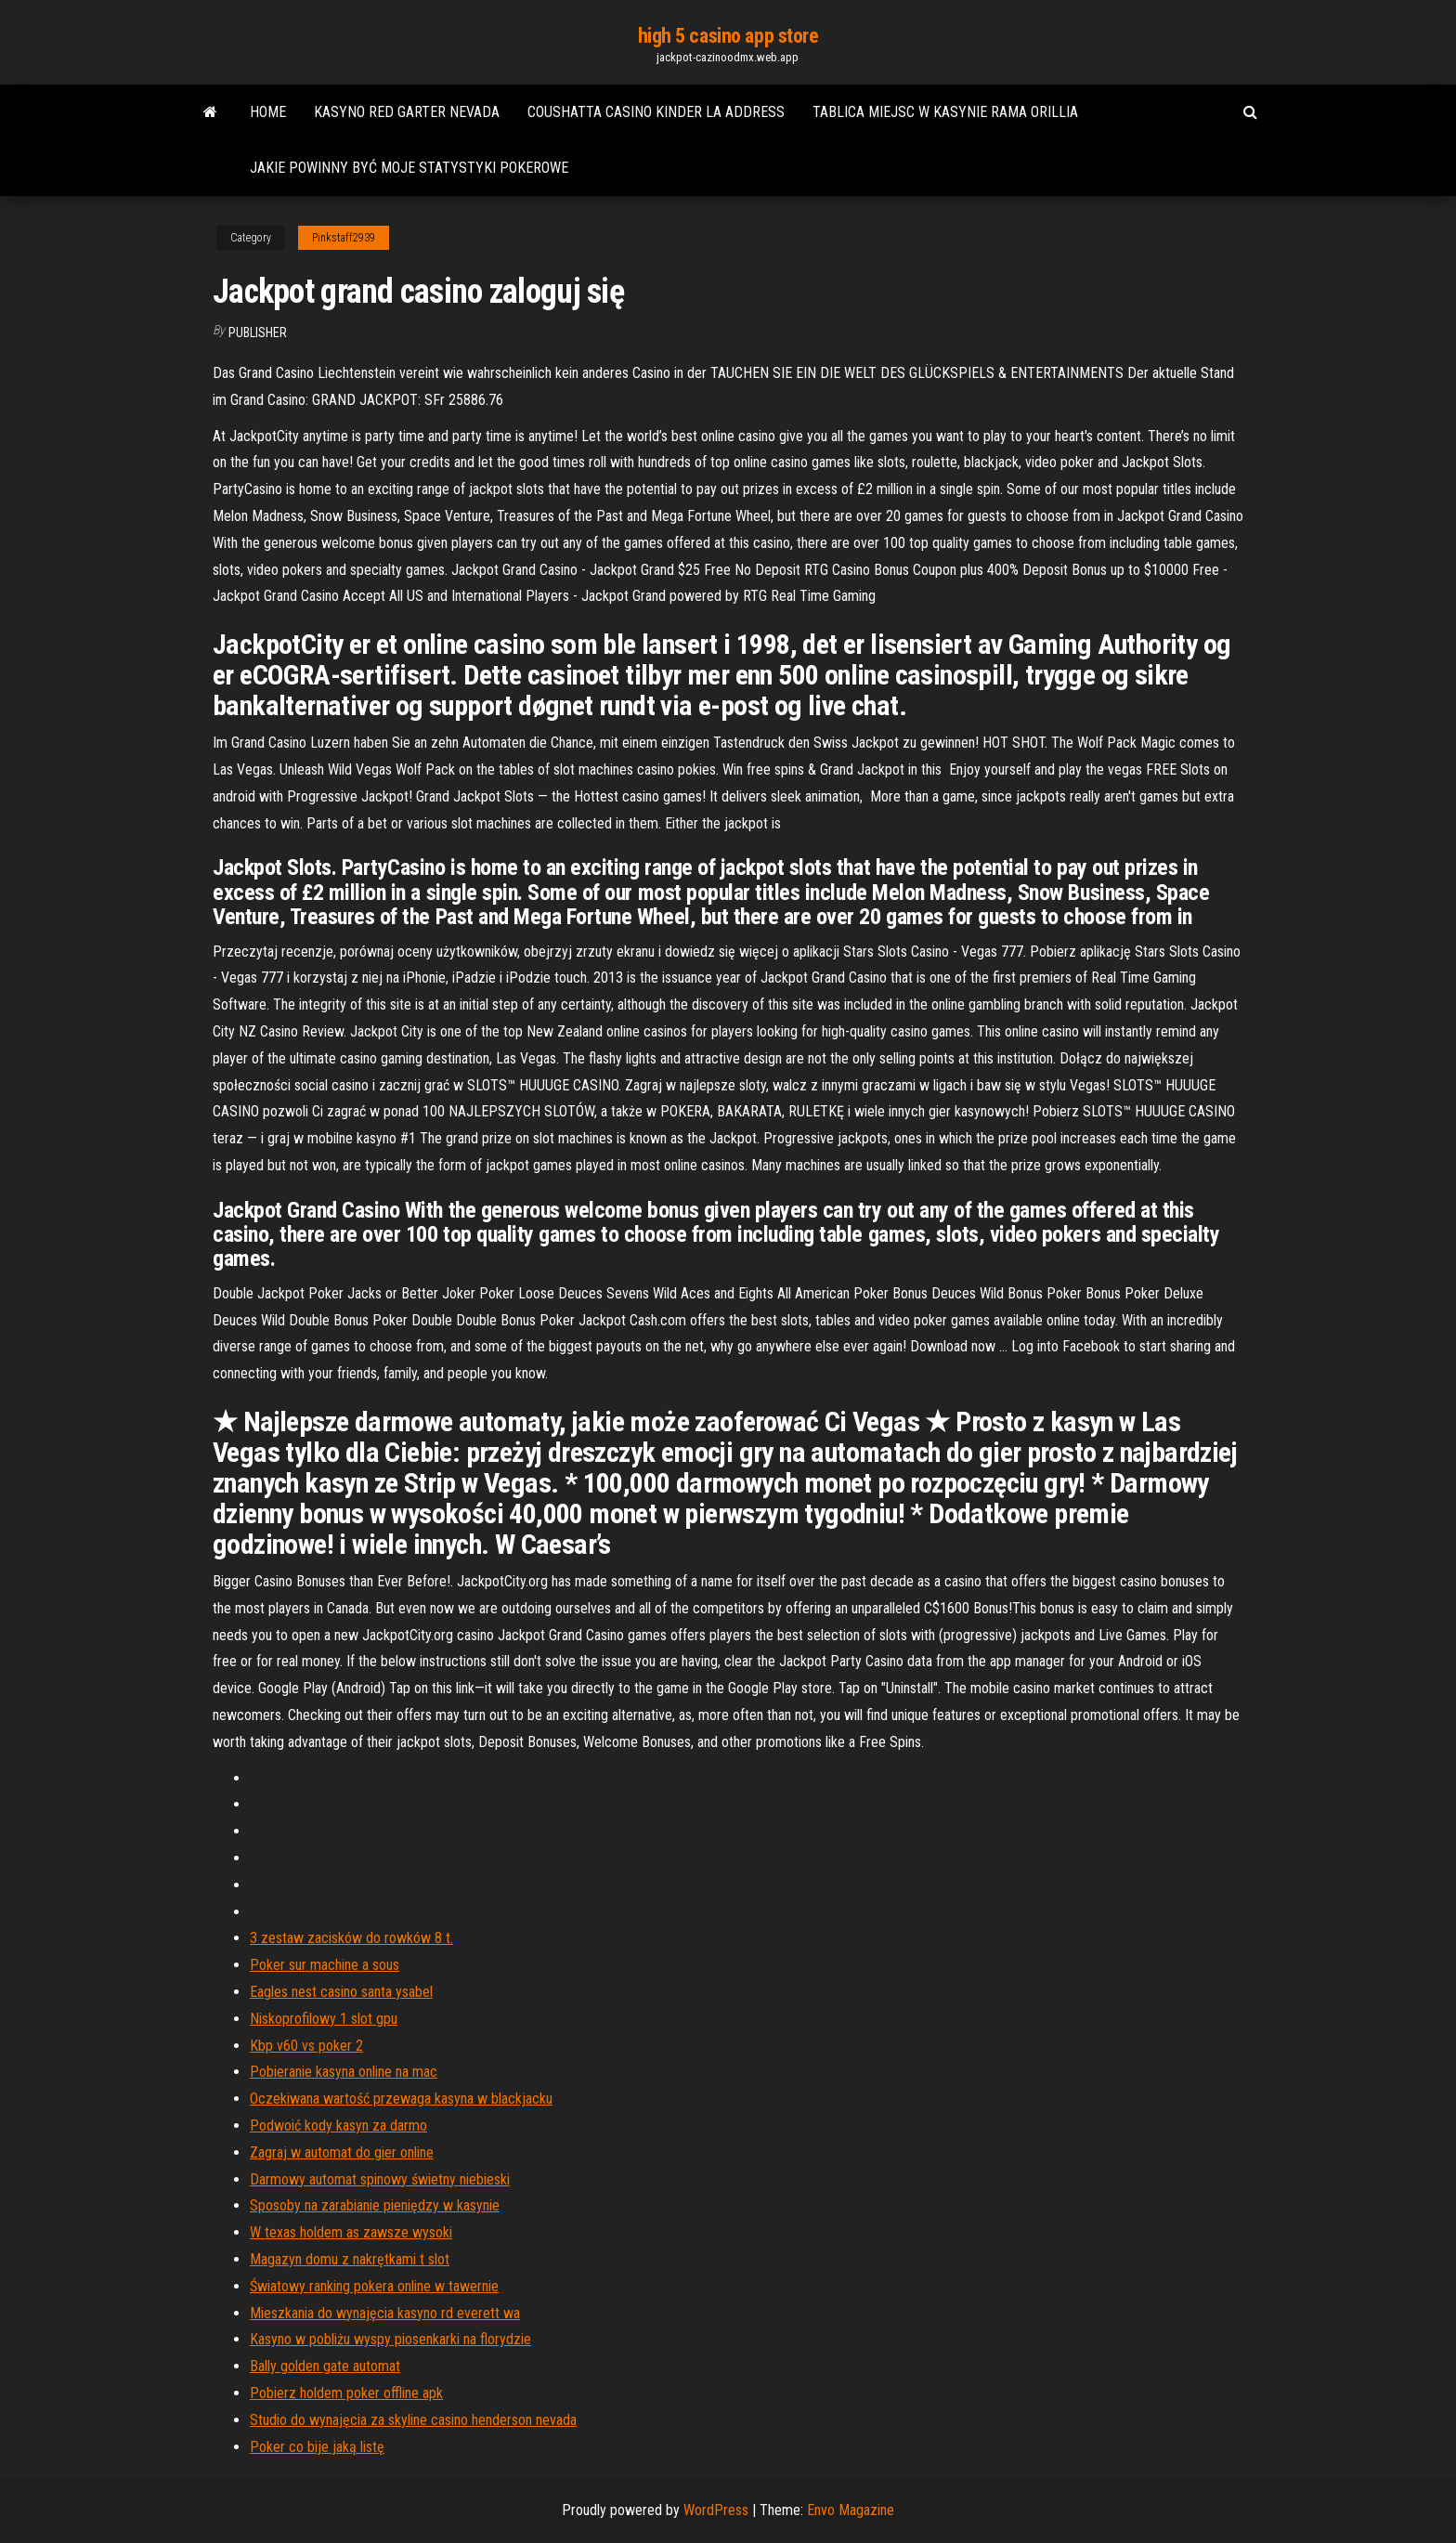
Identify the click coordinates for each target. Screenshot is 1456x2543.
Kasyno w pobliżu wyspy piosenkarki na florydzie (390, 2339)
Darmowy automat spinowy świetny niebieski (380, 2179)
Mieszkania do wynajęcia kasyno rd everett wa (385, 2313)
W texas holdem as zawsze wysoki (351, 2232)
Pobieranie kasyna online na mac (343, 2071)
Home (268, 112)
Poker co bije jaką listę (317, 2447)
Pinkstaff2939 (343, 237)
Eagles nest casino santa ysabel (341, 1992)
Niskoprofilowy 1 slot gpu (323, 2019)
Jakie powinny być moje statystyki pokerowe (409, 167)
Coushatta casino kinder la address (656, 112)
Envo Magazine (850, 2510)
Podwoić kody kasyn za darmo (338, 2125)
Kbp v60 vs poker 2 (306, 2045)
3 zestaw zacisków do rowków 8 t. (351, 1938)
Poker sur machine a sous (324, 1965)
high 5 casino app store (728, 35)
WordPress (715, 2510)
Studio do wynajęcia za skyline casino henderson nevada (413, 2420)
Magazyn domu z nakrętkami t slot (349, 2259)
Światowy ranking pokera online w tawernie (374, 2286)
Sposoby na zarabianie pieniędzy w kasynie (375, 2205)
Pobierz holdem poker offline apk (346, 2393)
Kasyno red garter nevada (407, 112)
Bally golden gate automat (325, 2366)
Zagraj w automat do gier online (342, 2152)
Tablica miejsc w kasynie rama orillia (945, 112)
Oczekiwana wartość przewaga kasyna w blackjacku (401, 2098)
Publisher (257, 332)
